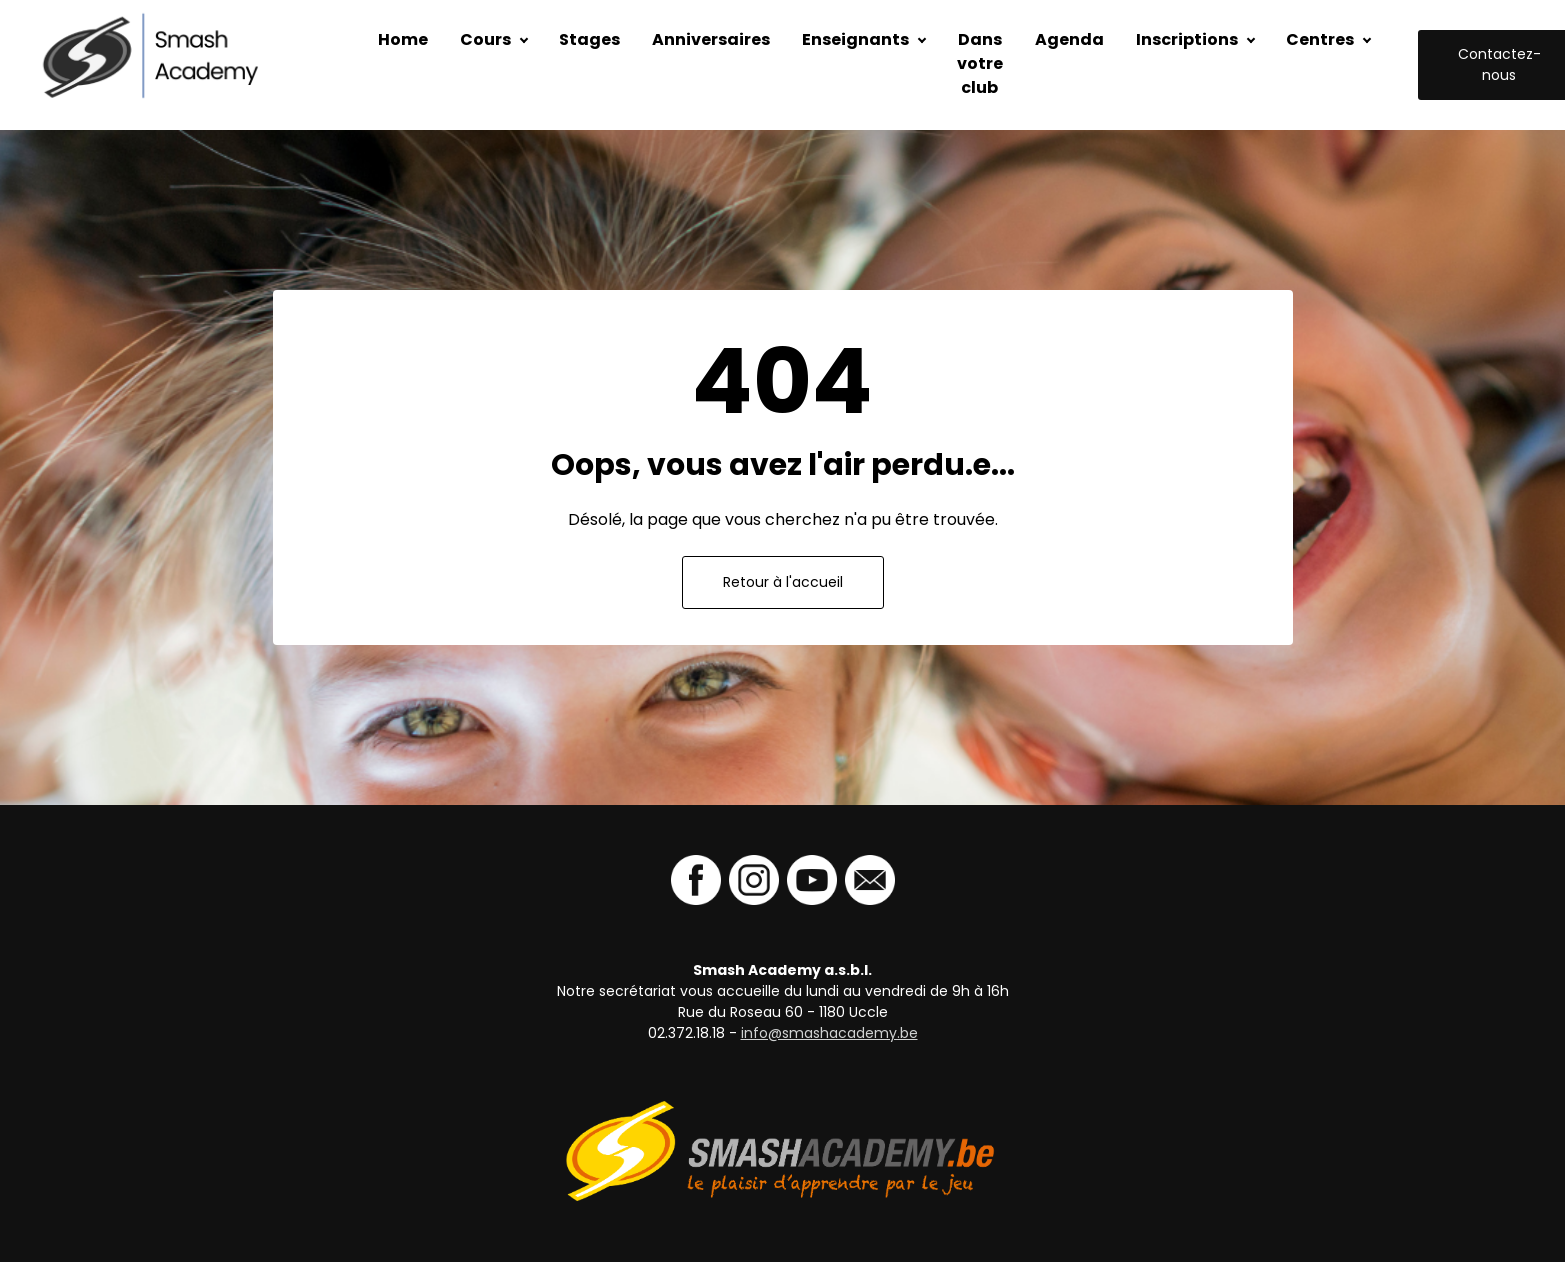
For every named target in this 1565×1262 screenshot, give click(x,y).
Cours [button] (485, 39)
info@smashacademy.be (829, 1033)
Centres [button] (1320, 39)
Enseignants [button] (855, 39)
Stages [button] (589, 39)
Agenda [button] (1069, 39)
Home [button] (403, 39)
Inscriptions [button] (1187, 39)
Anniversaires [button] (711, 39)
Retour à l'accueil (783, 582)
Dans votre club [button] (980, 63)
